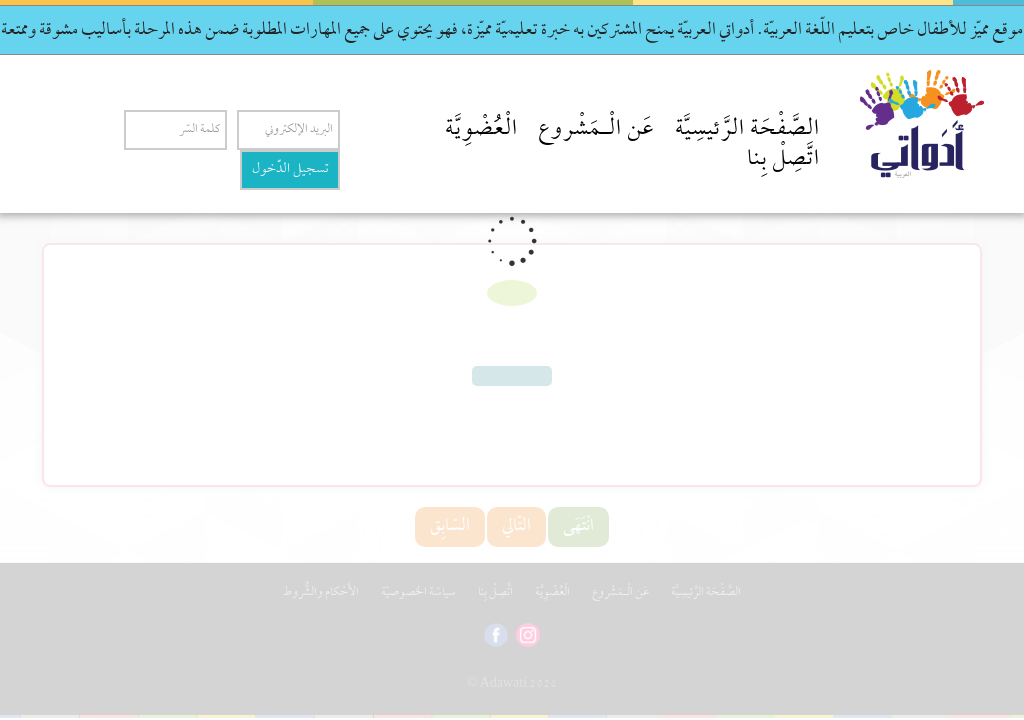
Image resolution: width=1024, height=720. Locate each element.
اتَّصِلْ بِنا (783, 160)
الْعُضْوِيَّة (481, 130)
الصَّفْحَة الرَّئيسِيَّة (747, 130)
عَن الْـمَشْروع (596, 130)
